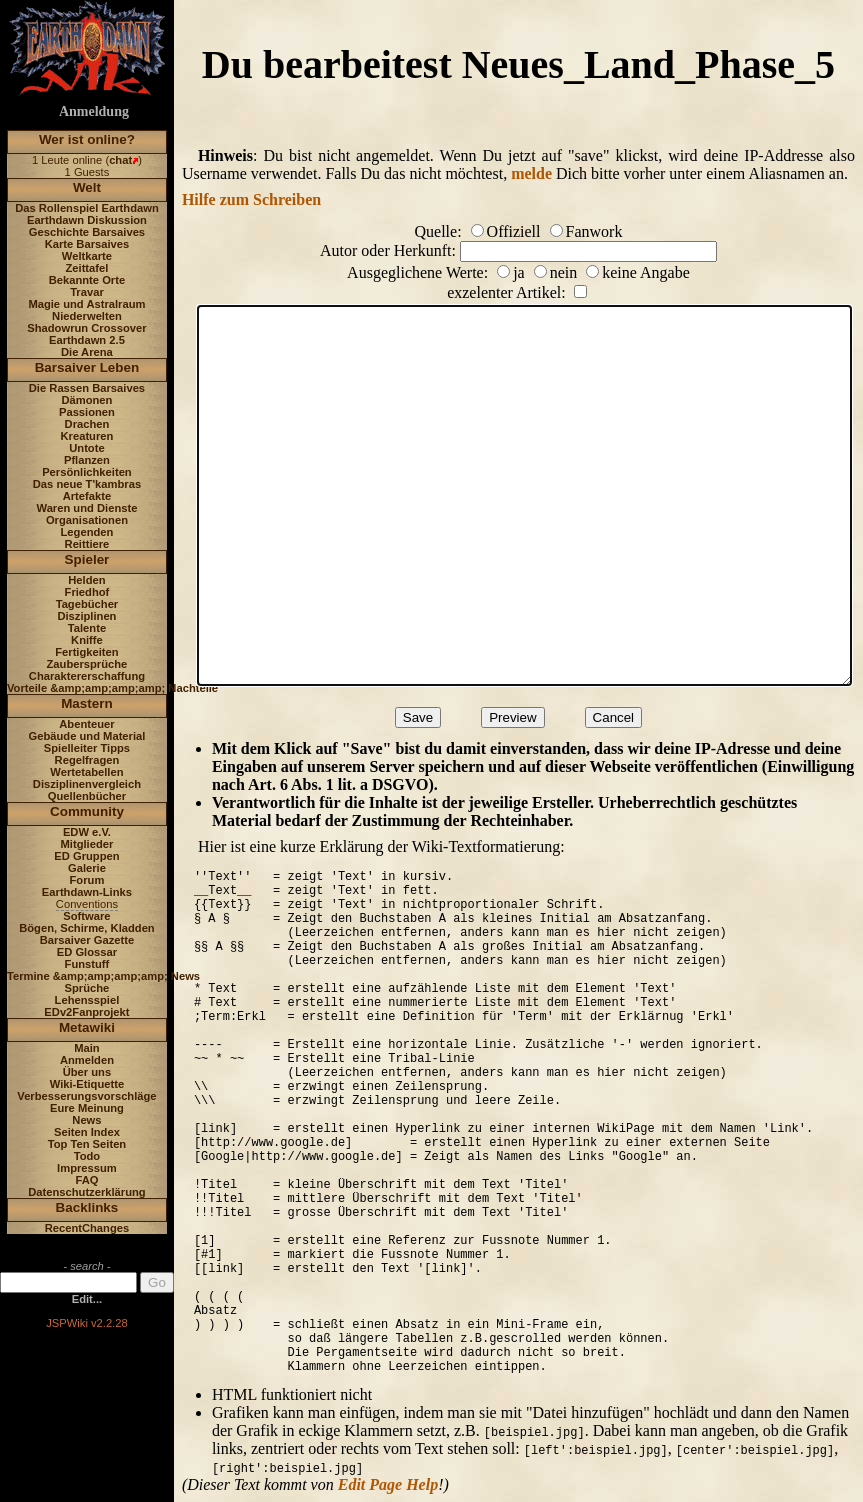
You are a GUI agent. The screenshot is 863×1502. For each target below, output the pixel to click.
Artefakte (87, 496)
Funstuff (87, 964)
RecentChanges (87, 1228)
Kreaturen (87, 436)
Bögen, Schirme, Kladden (87, 928)
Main (86, 1048)
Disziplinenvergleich (87, 784)
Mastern (87, 703)
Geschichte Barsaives (87, 232)
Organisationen (87, 520)
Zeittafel (86, 268)
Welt (87, 187)
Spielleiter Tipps (87, 748)
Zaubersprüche (87, 664)
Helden (86, 580)
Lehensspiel (87, 1000)
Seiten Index (87, 1132)
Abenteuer (86, 724)
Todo (87, 1156)
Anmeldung (94, 111)
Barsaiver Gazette (87, 940)
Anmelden (87, 1060)
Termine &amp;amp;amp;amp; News (103, 976)
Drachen (87, 424)
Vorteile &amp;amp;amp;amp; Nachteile (112, 688)
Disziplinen (86, 616)
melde (531, 173)
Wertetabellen (86, 772)
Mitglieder (87, 844)
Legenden (87, 532)
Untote (86, 448)
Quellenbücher (87, 796)
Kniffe (87, 640)
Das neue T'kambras (87, 484)
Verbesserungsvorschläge (86, 1096)
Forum (87, 880)
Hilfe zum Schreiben (251, 199)
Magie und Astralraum (86, 304)
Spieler (87, 559)
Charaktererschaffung (87, 676)
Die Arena (87, 352)
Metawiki (87, 1027)
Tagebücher (87, 604)
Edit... (87, 1299)
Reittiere (87, 544)
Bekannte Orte (87, 280)
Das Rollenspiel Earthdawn (87, 208)
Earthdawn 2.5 (87, 340)
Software (86, 916)
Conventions (87, 904)
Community (87, 811)
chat (120, 160)
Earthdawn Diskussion (87, 220)
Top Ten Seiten (87, 1144)
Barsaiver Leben (87, 367)
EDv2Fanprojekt (86, 1012)
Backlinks (87, 1207)
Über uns (87, 1072)
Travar (87, 292)
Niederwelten (87, 316)
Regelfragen (87, 760)
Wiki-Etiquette (87, 1084)
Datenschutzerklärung (87, 1192)
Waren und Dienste (86, 508)
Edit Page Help (388, 1484)
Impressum (87, 1168)
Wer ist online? (87, 139)
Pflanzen (87, 460)
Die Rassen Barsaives (87, 388)
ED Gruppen (86, 856)
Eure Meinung (87, 1108)
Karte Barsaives (87, 244)
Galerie (87, 868)
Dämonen (86, 400)
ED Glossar (87, 952)
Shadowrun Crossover (86, 328)
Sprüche (87, 988)
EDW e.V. (87, 832)
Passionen (87, 412)
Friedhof (87, 592)
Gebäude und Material (87, 736)
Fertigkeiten (86, 652)
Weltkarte (87, 256)
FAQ (86, 1180)
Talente (87, 628)
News (86, 1120)
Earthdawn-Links (87, 892)
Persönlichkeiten (87, 472)
